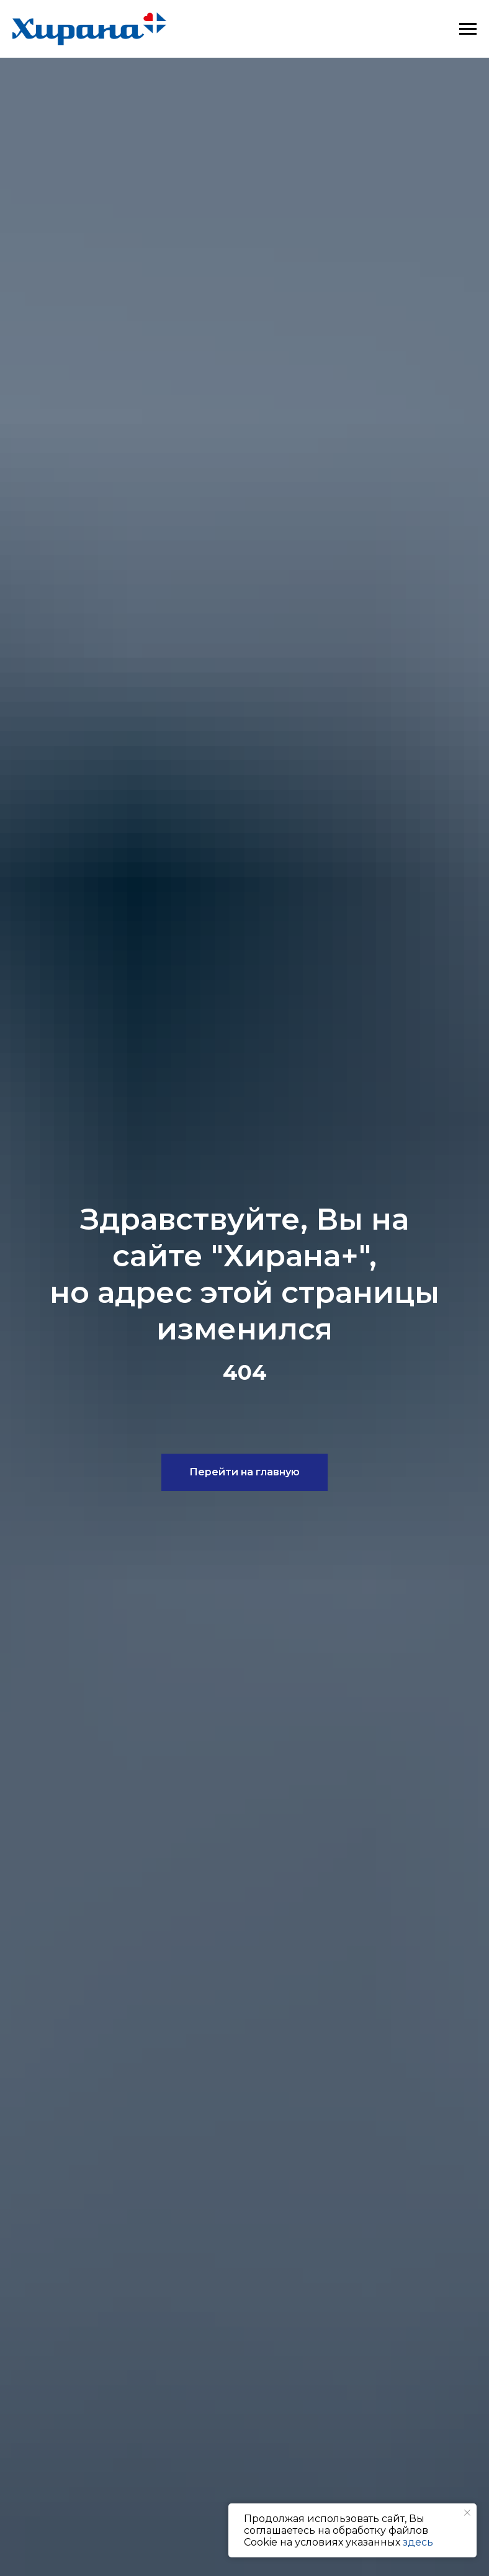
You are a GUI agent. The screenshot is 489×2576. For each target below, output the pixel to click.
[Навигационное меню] (468, 29)
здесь (418, 2542)
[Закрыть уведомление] (467, 2513)
